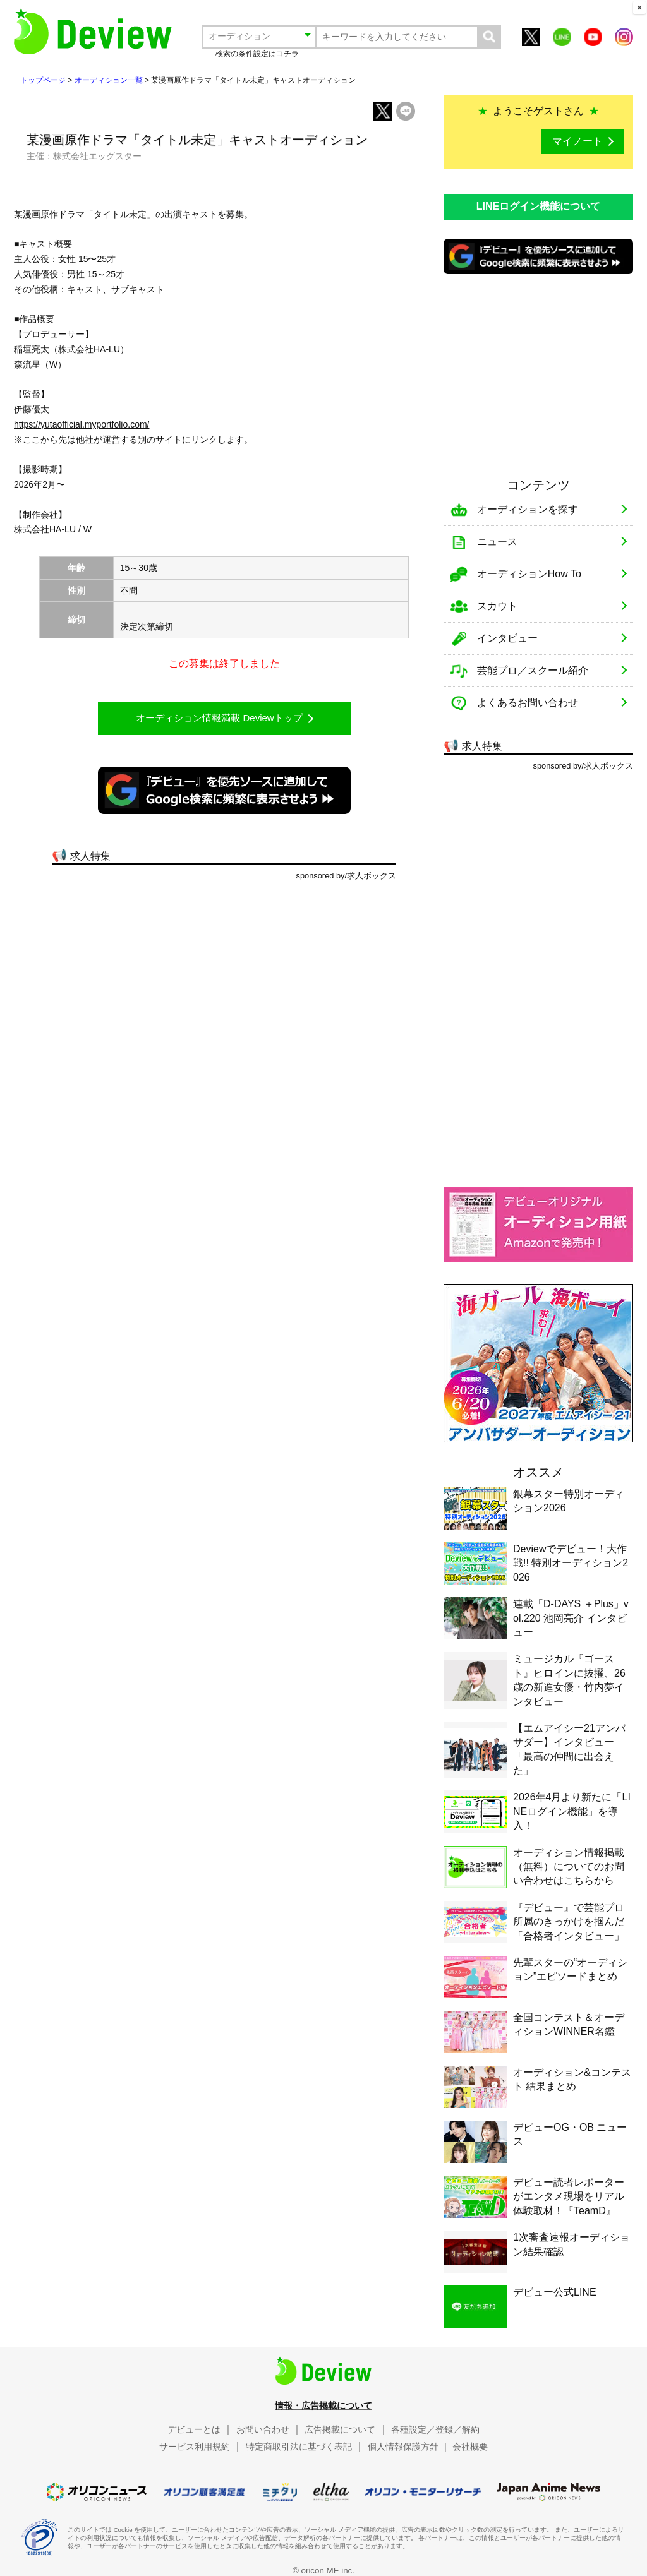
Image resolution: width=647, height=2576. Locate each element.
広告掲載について (340, 2429)
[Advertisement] (538, 374)
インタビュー (507, 638)
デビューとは (194, 2429)
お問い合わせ (262, 2429)
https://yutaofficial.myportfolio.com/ (82, 424)
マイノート (577, 141)
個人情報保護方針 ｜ (409, 2446)
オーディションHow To (529, 573)
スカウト (497, 606)
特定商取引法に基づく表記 (299, 2446)
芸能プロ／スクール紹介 (532, 670)
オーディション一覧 (109, 80)
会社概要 (470, 2446)
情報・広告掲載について (323, 2405)
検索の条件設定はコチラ (257, 53)
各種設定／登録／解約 (435, 2429)
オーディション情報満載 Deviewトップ (219, 717)
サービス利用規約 (194, 2446)
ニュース (497, 541)
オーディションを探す (527, 509)
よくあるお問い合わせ (527, 702)
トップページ (43, 80)
